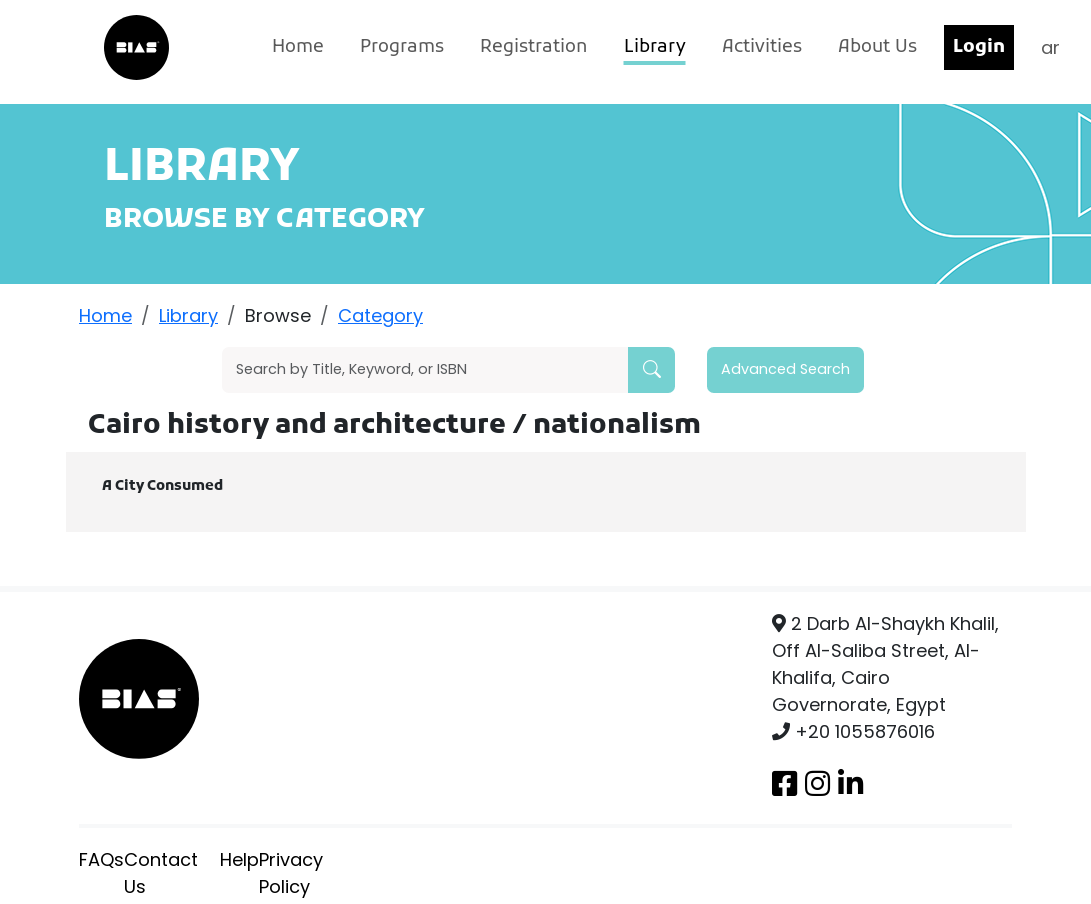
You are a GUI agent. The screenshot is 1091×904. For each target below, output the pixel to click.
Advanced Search (785, 369)
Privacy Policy (291, 873)
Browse (278, 315)
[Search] (425, 370)
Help (239, 859)
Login (979, 47)
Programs (402, 47)
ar (1050, 47)
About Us (877, 47)
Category (380, 315)
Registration (534, 47)
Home (298, 47)
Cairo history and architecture (300, 426)
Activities (762, 47)
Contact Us (161, 873)
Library (655, 47)
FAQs (101, 859)
